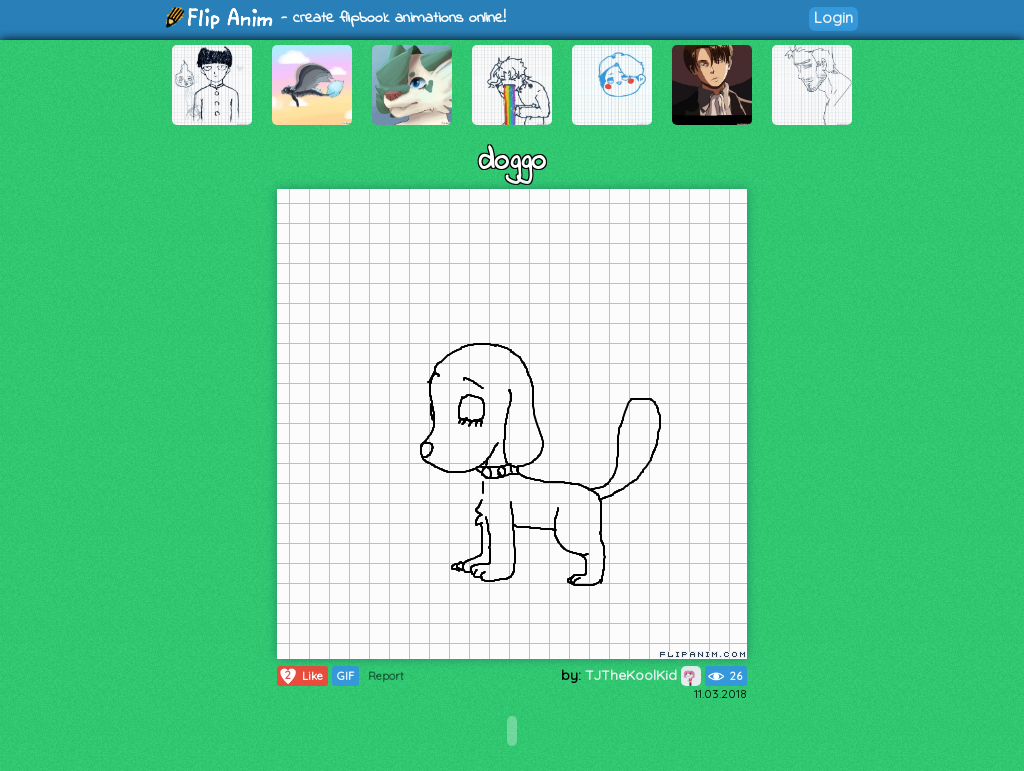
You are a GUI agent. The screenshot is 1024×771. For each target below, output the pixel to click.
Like (300, 676)
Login (833, 17)
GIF (345, 676)
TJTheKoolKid (643, 675)
